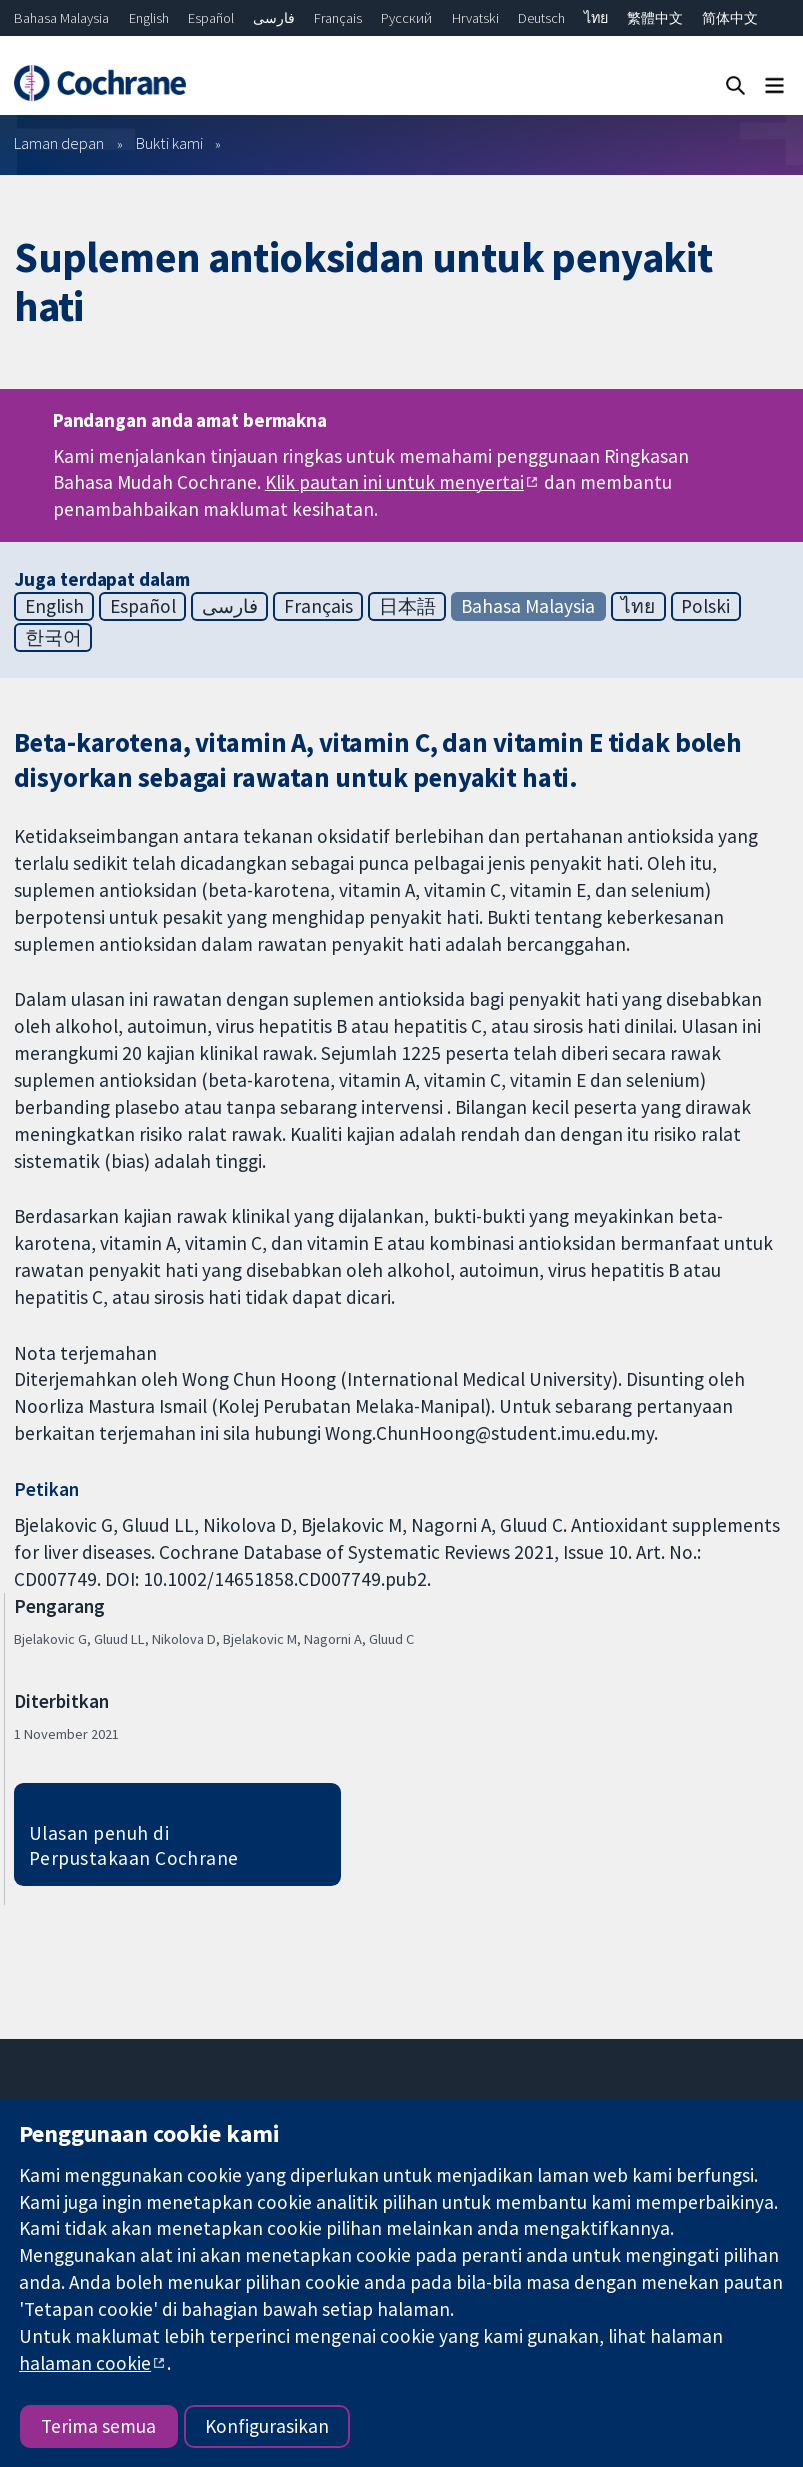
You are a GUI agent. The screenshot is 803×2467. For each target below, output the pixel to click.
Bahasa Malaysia (61, 18)
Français (338, 18)
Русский (406, 18)
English (149, 18)
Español (211, 18)
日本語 (407, 606)
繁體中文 (655, 18)
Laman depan (59, 143)
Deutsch (541, 18)
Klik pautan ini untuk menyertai (394, 482)
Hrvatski (475, 18)
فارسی (274, 18)
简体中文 (730, 18)
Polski (705, 606)
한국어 (53, 637)
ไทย (596, 18)
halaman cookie (85, 2363)
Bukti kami (169, 143)
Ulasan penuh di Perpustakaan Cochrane (134, 1845)
